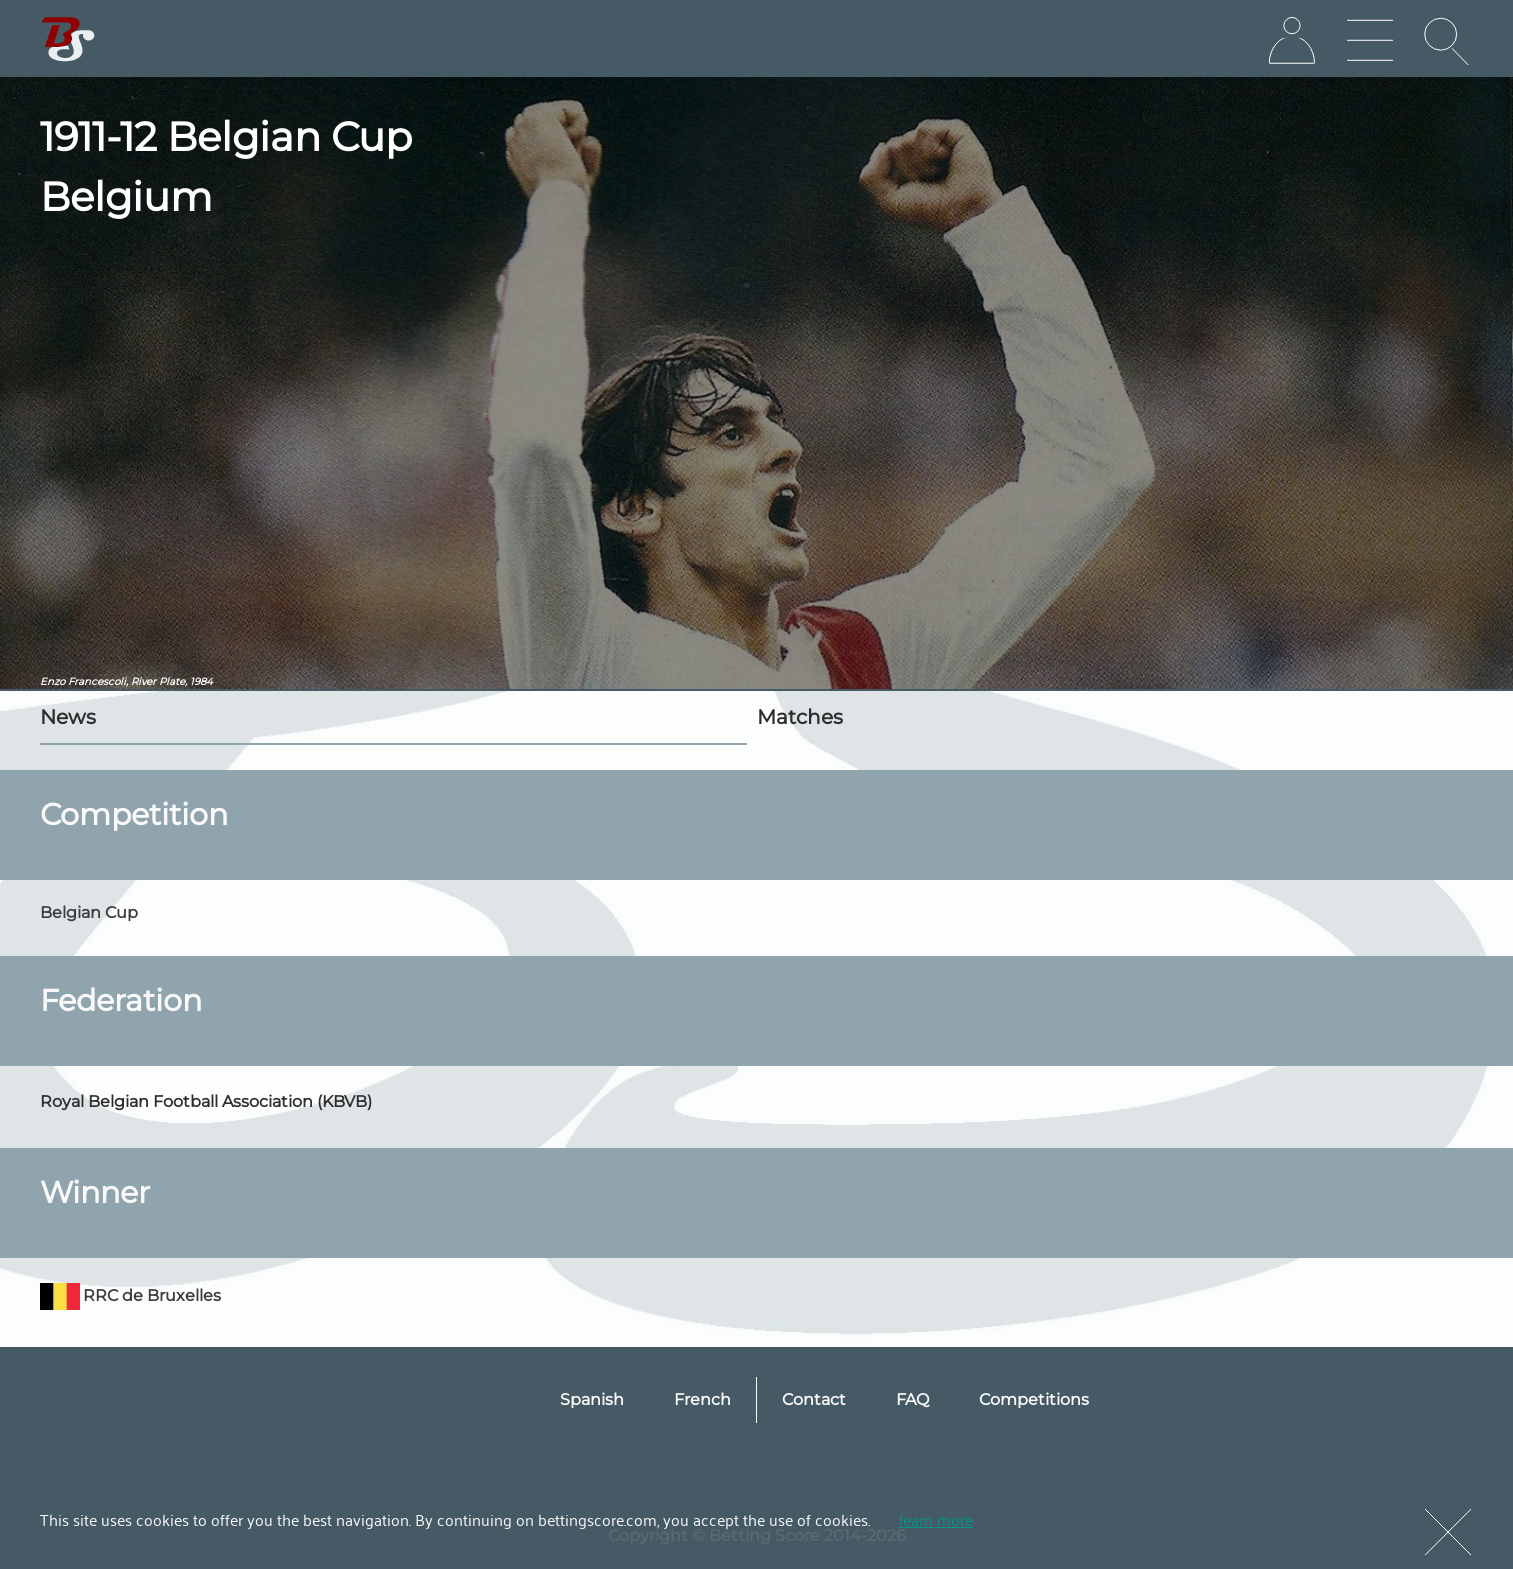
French (702, 1399)
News (68, 717)
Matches (800, 717)
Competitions (1034, 1399)
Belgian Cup (89, 912)
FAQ (912, 1399)
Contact (814, 1399)
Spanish (592, 1399)
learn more (936, 1519)
